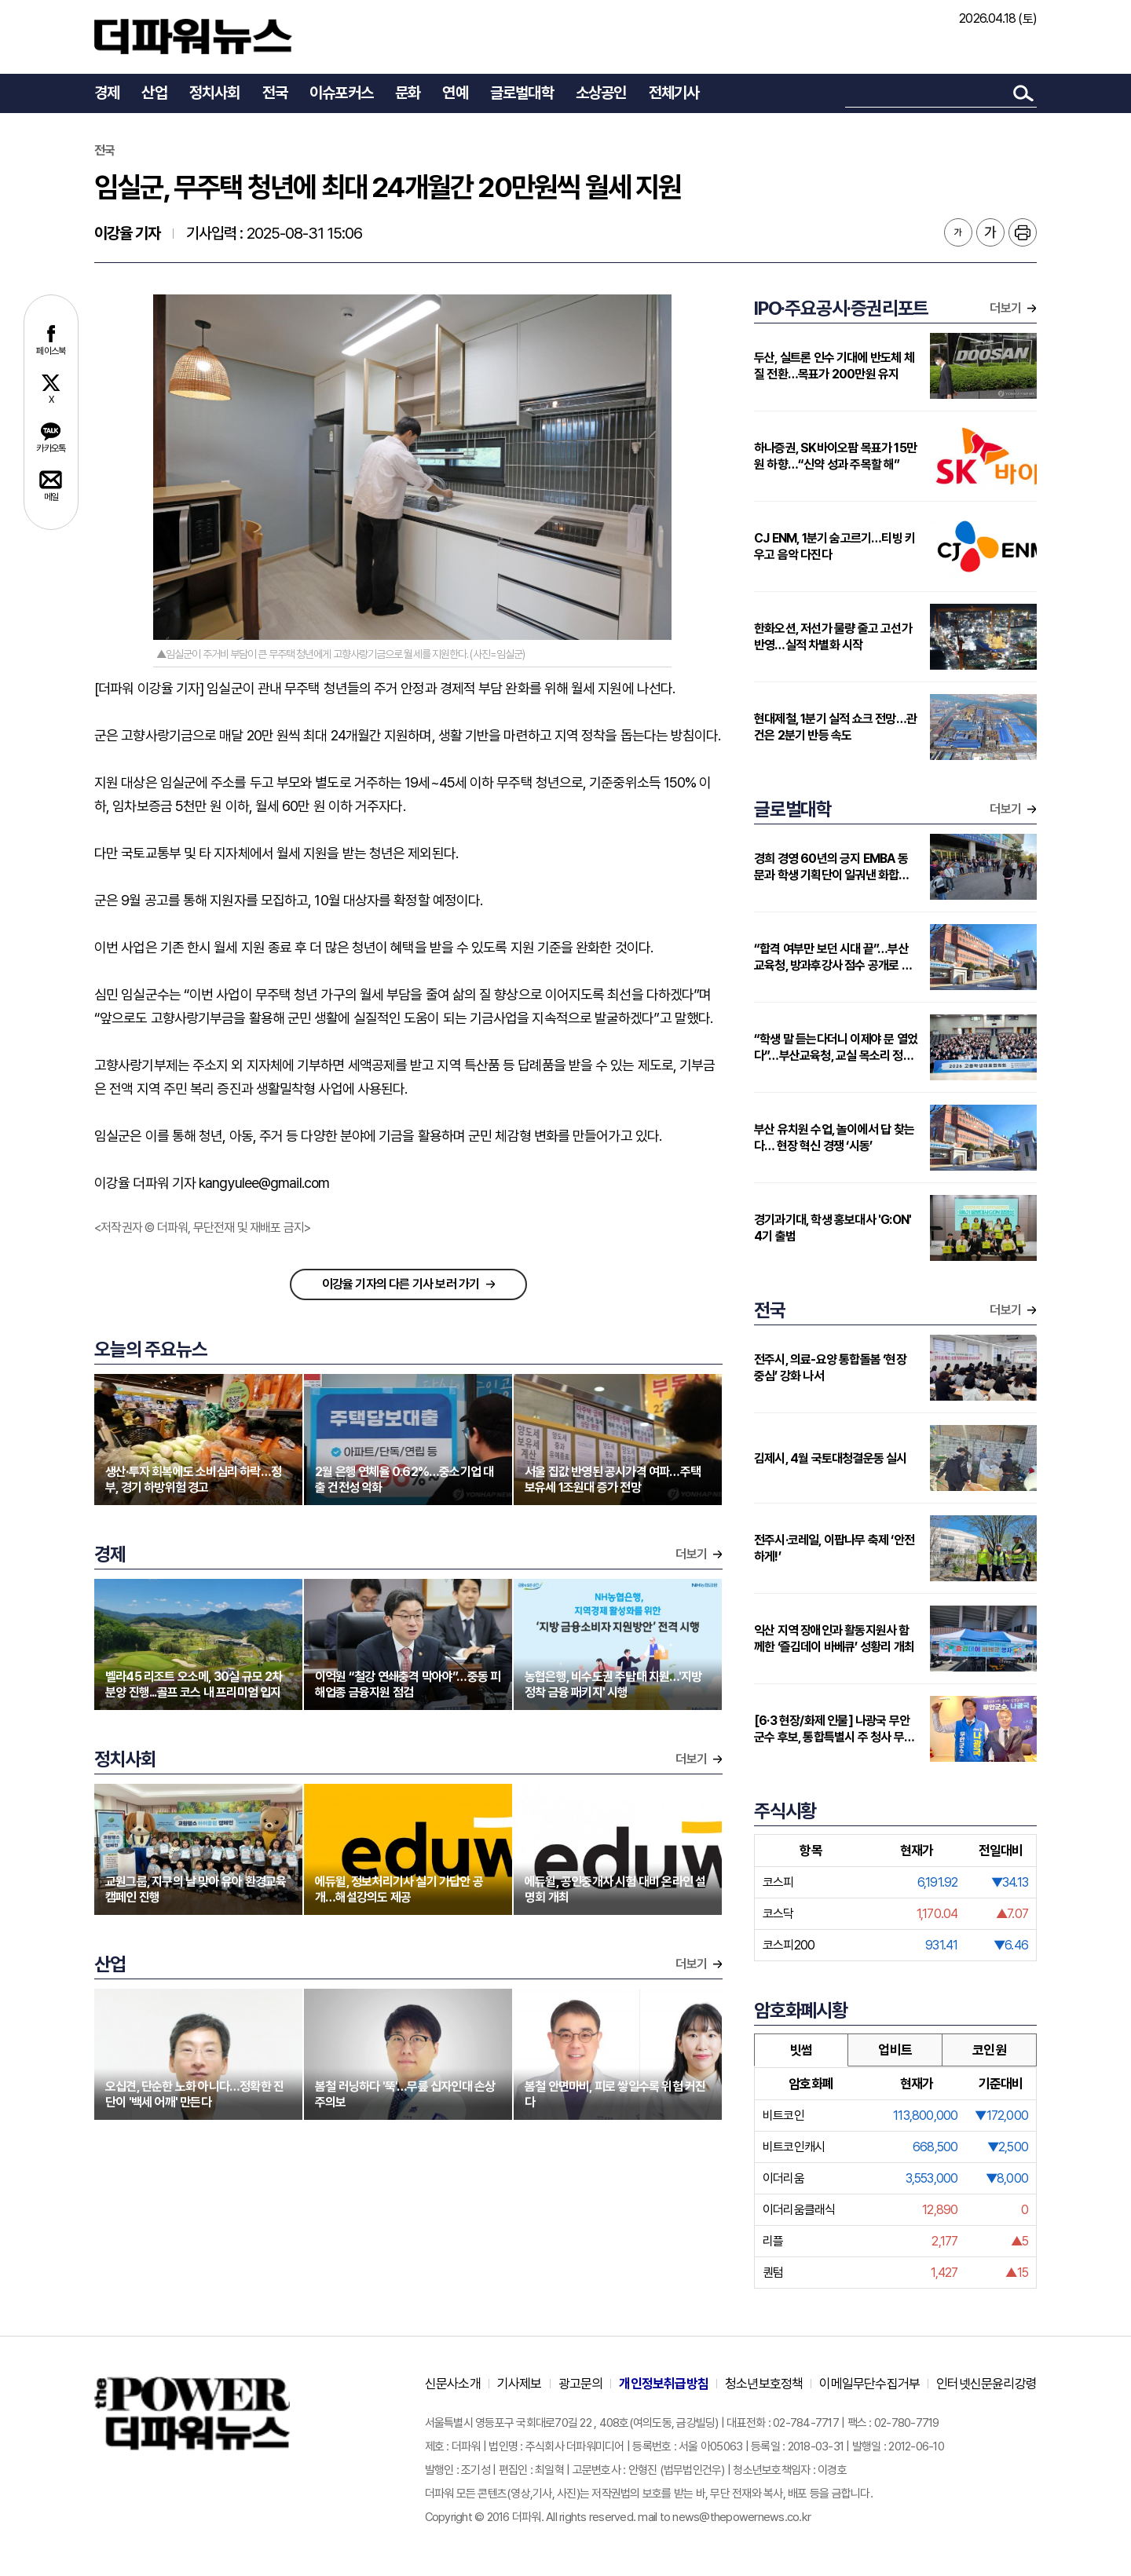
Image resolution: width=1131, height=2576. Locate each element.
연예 (454, 92)
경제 (106, 92)
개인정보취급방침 (663, 2383)
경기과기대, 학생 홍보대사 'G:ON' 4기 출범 (832, 1228)
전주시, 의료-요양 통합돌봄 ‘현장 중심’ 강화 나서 (830, 1367)
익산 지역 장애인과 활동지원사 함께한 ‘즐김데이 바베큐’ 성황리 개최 (834, 1638)
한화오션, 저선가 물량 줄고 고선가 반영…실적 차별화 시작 (833, 636)
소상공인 (601, 92)
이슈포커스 (341, 92)
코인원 (989, 2050)
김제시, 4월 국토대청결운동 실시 (830, 1458)
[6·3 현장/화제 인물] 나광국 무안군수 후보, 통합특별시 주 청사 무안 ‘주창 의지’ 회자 (834, 1729)
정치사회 (214, 92)
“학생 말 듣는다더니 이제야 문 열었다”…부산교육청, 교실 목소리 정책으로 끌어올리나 (835, 1048)
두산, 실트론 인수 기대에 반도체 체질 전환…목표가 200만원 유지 (834, 366)
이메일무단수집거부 (869, 2383)
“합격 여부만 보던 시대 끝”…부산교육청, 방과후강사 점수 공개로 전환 (833, 957)
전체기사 (674, 92)
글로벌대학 (522, 92)
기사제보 (519, 2383)
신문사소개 (453, 2383)
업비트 (895, 2050)
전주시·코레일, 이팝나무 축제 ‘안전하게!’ (834, 1548)
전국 (274, 92)
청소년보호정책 (764, 2383)
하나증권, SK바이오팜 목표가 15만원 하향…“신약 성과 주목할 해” (835, 456)
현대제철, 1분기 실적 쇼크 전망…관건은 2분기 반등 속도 (835, 727)
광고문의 (580, 2383)
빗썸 (801, 2050)
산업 (154, 92)
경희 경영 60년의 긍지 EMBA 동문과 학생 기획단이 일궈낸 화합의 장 (832, 867)
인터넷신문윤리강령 (986, 2383)
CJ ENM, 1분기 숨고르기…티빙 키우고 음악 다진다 (834, 546)
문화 (407, 92)
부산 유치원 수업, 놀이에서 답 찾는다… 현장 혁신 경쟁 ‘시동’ (834, 1137)
